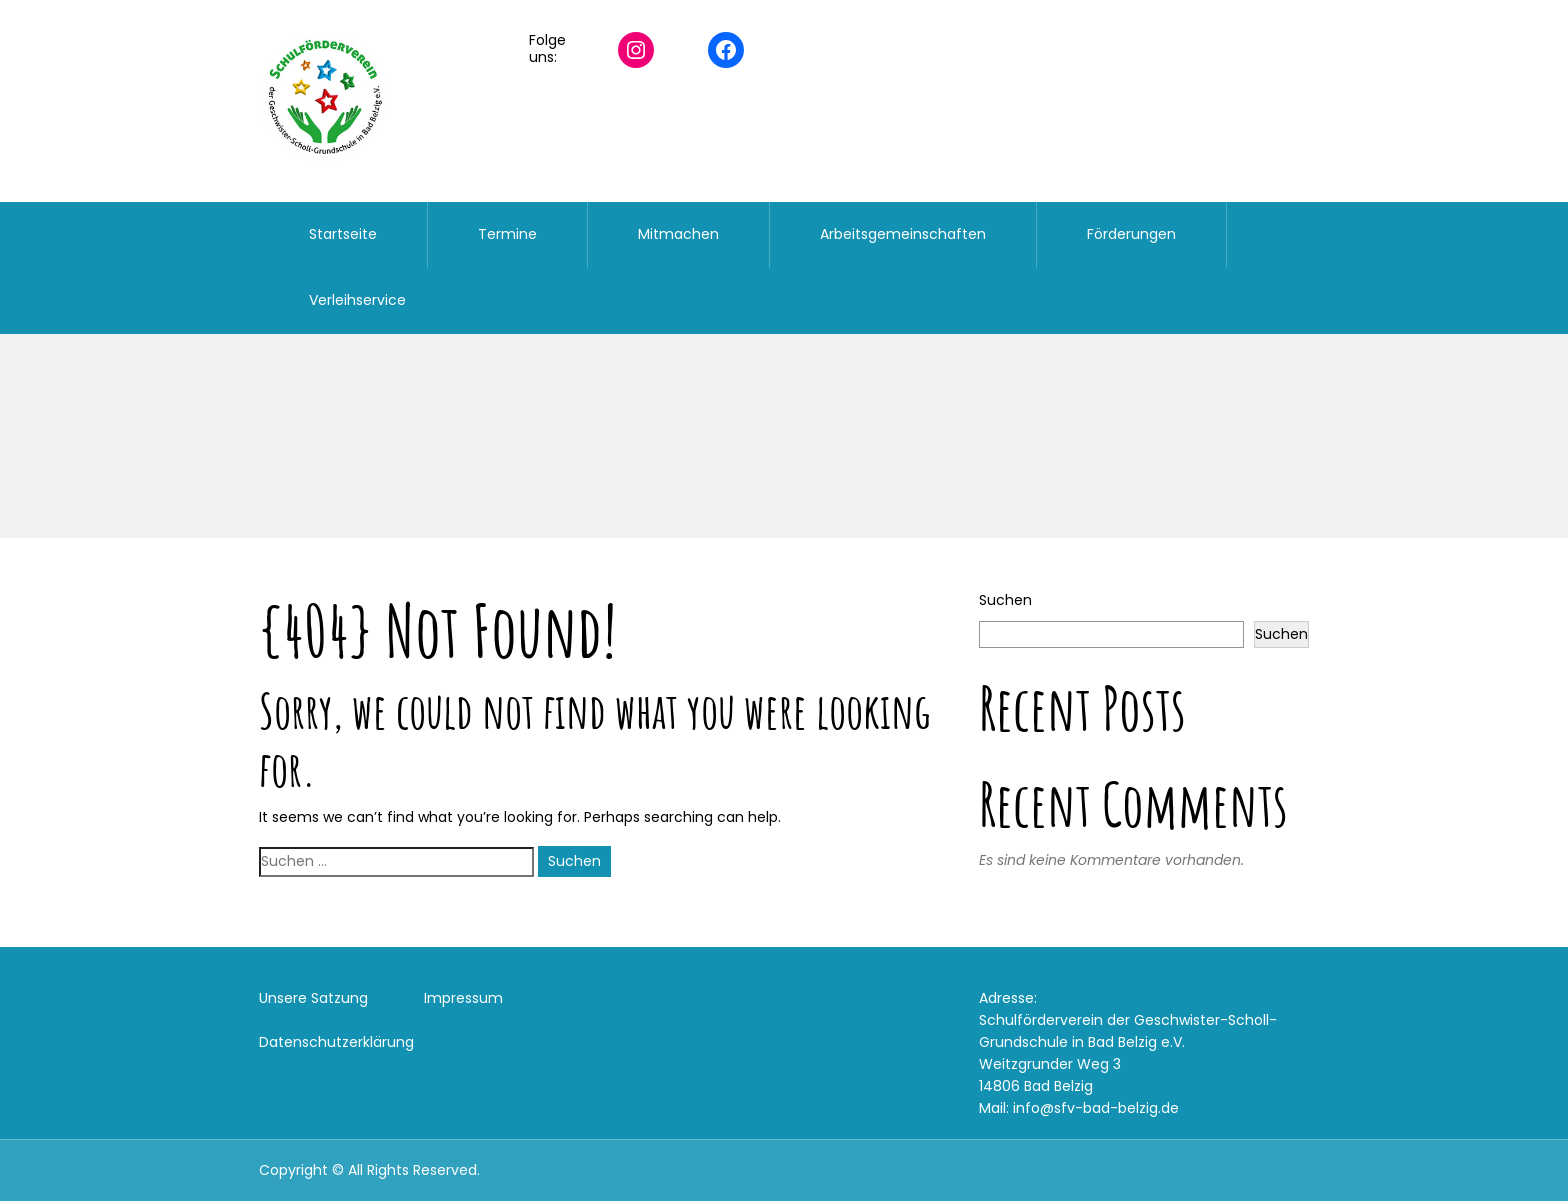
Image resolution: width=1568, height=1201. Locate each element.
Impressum (463, 998)
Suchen (1005, 600)
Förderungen (1131, 234)
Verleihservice (357, 300)
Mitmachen (678, 234)
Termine (507, 234)
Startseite (343, 234)
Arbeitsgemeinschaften (903, 234)
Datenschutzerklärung (336, 1042)
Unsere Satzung (313, 998)
